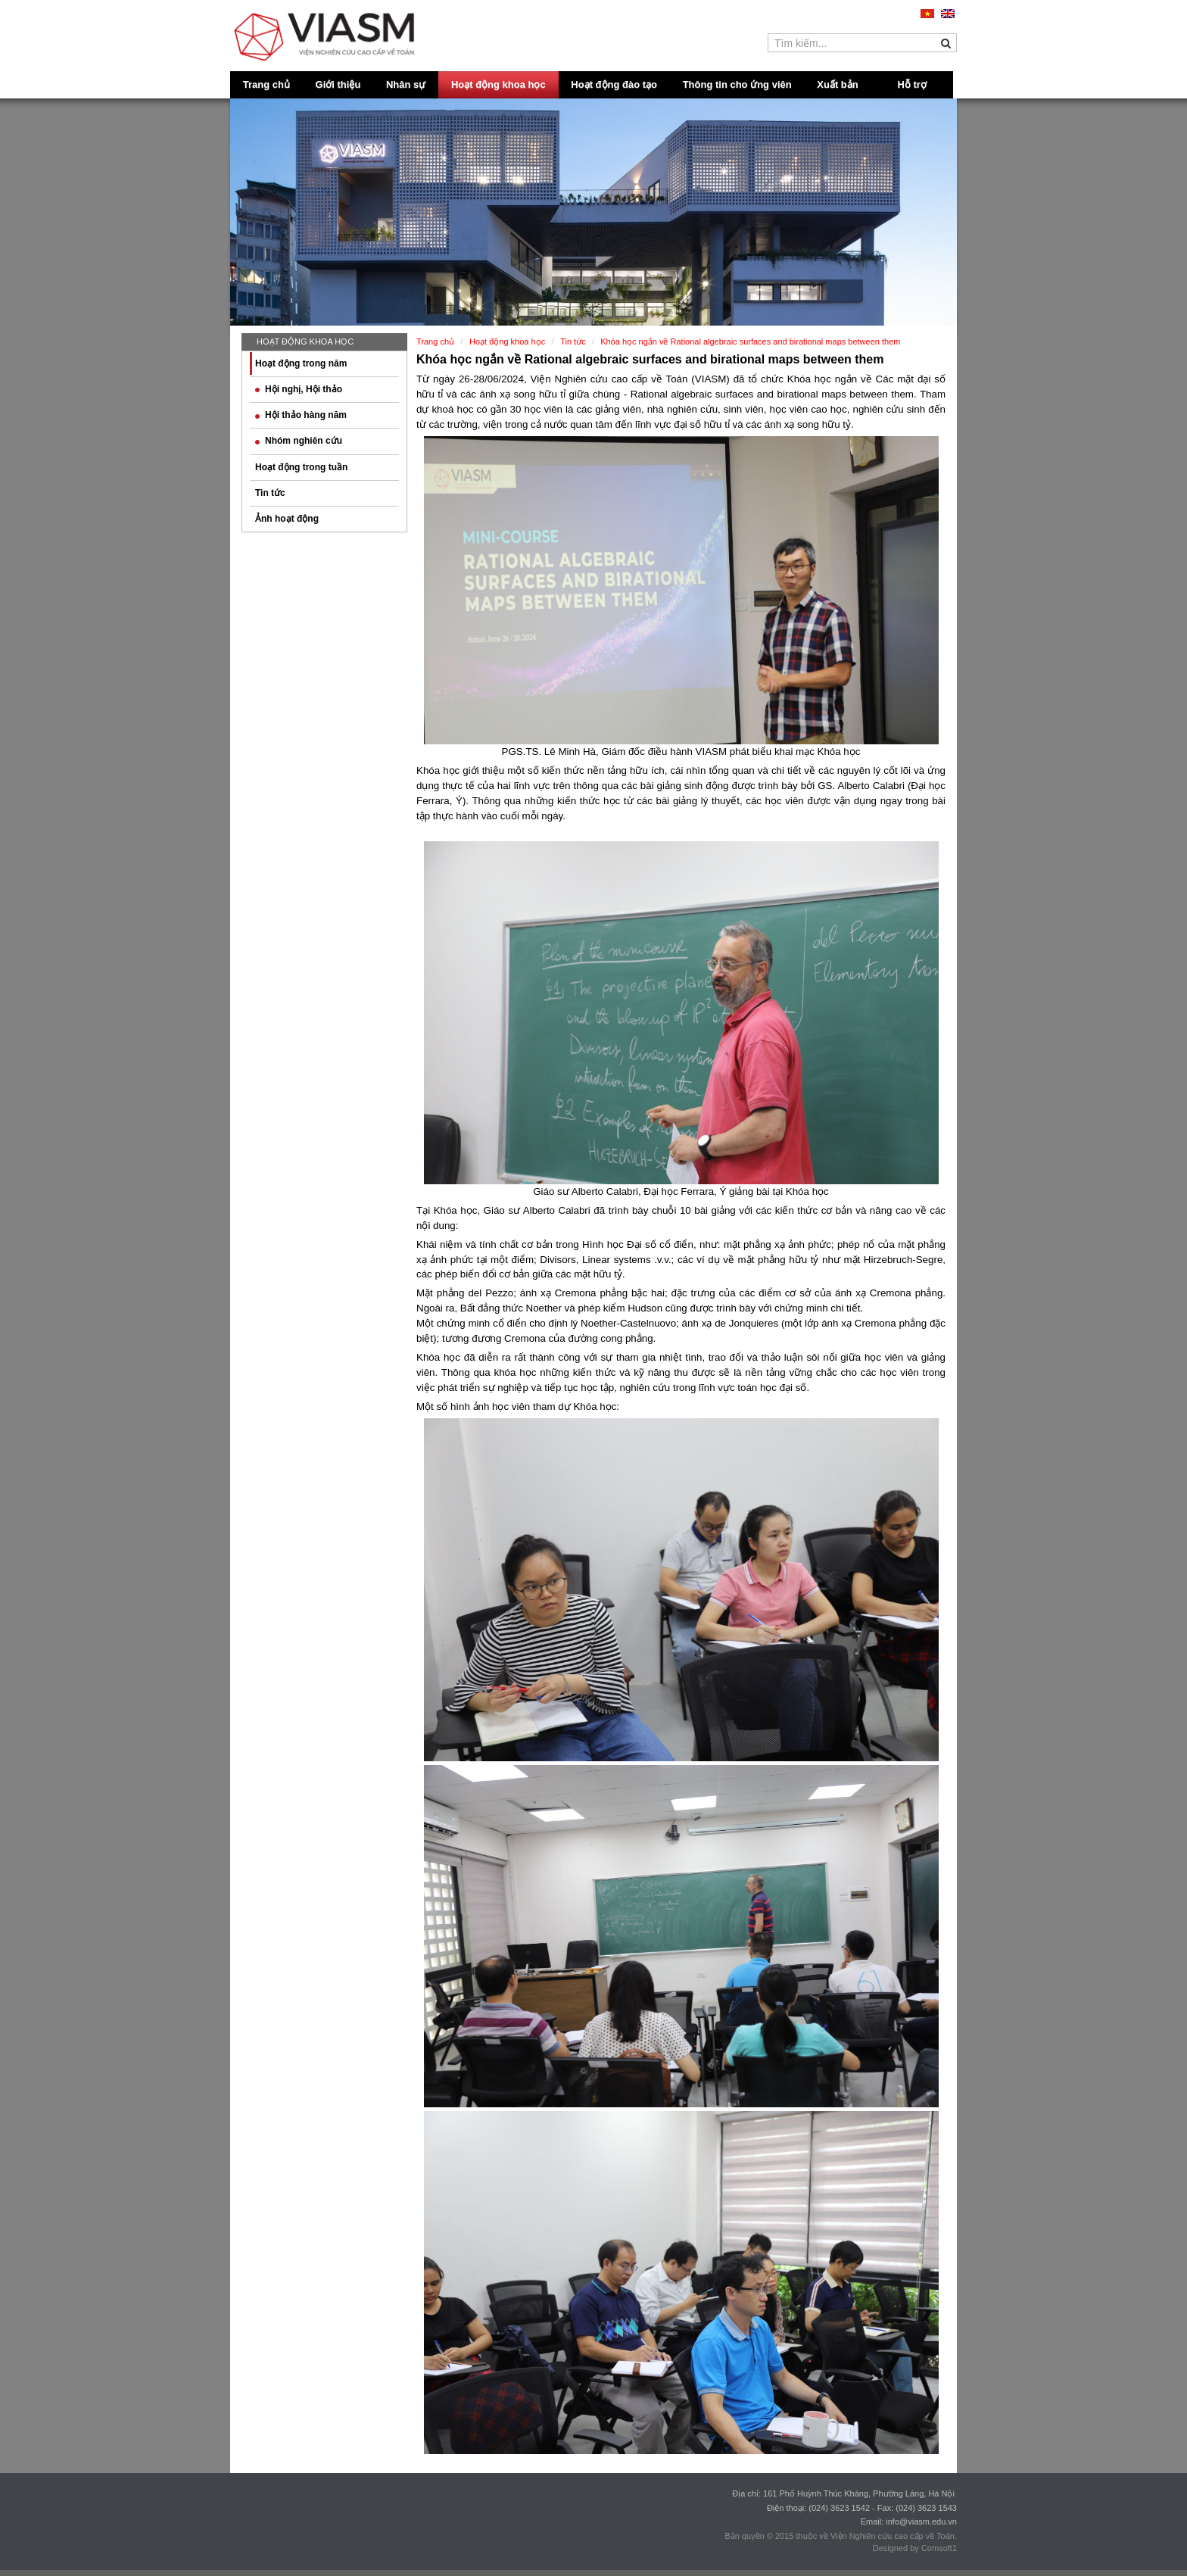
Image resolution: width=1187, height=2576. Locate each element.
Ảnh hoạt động (287, 518)
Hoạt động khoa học (498, 84)
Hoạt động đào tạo (614, 84)
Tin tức (270, 493)
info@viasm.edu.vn (921, 2521)
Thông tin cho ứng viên (737, 84)
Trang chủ (266, 84)
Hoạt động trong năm (301, 363)
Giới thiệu (338, 84)
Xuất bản (837, 84)
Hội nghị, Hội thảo (298, 389)
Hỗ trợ (912, 84)
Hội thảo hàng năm (301, 415)
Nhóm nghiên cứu (298, 440)
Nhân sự (405, 84)
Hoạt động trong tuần (301, 467)
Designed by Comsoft (912, 2548)
